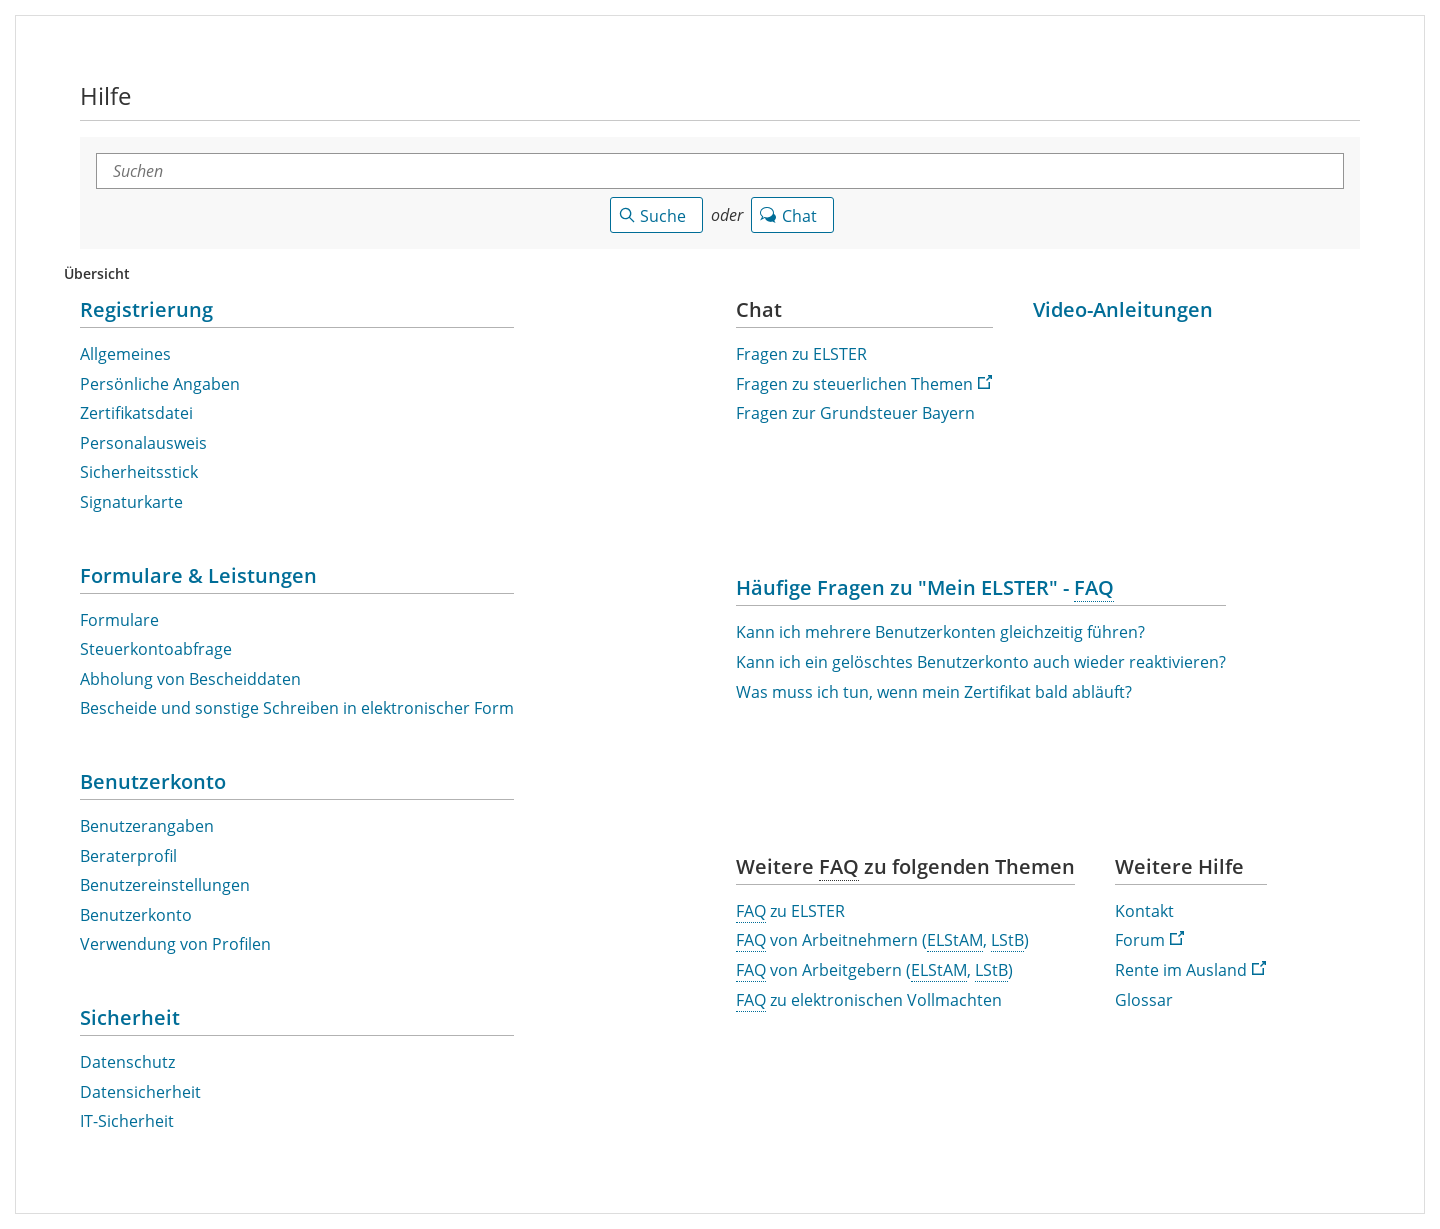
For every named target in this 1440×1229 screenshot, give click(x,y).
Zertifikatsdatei (136, 413)
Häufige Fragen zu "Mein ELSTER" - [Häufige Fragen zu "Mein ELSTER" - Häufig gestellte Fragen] (925, 587)
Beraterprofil (128, 856)
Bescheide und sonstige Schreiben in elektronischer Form (297, 708)
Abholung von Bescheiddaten (190, 679)
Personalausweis (143, 443)
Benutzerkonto (153, 781)
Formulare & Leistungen (198, 575)
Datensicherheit (140, 1092)
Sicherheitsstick (139, 472)
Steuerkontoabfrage (156, 649)
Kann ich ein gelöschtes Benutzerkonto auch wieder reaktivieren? (981, 662)
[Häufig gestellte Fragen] (839, 867)
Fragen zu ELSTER (801, 354)
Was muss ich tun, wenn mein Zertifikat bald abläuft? (934, 692)
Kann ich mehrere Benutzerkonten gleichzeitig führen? (940, 632)
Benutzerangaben (147, 826)
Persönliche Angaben (160, 384)
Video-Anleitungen (1123, 309)
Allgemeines (125, 354)
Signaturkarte (131, 502)
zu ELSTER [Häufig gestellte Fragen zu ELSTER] (790, 912)
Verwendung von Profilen (175, 944)
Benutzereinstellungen (165, 885)
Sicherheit (130, 1017)
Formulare (119, 620)
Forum (1150, 940)
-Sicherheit (127, 1121)
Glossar (1144, 1000)
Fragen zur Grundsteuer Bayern (855, 413)
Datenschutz (127, 1062)
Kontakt (1144, 911)
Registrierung (146, 309)
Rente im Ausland (1191, 970)
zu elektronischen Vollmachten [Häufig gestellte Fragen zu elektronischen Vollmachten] (869, 1001)
